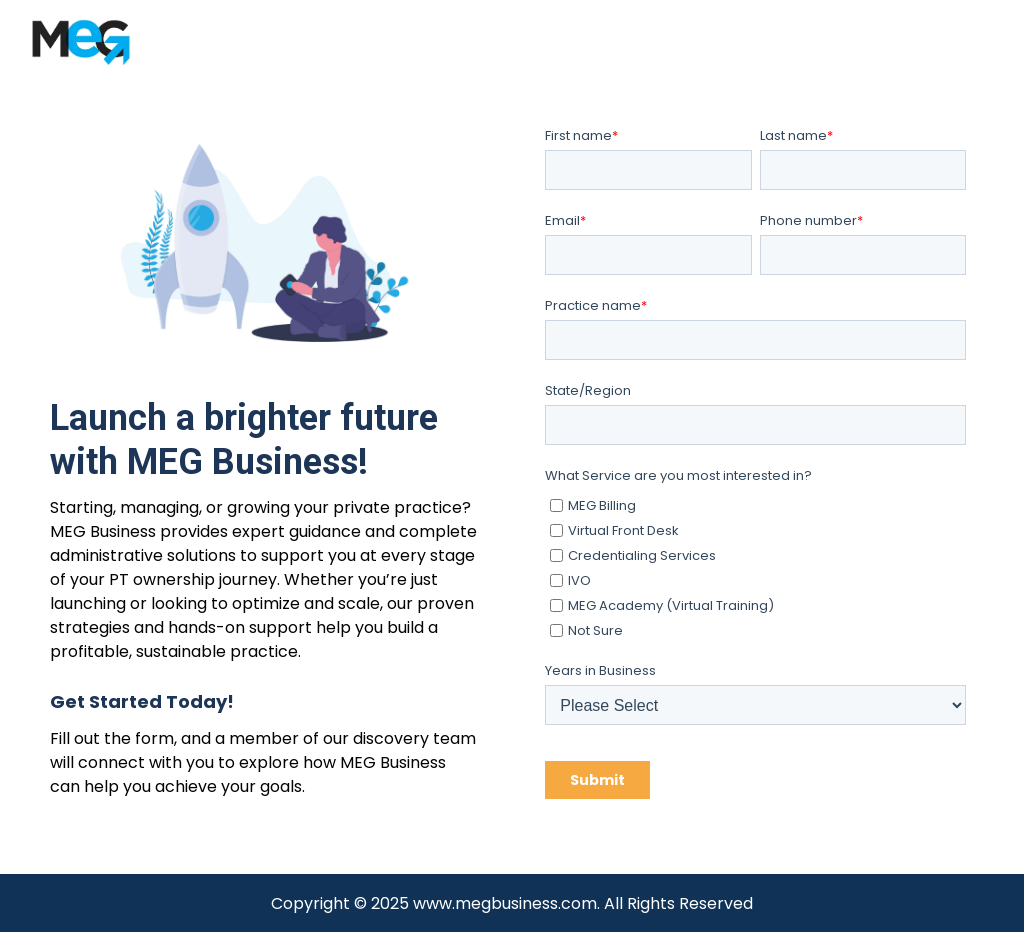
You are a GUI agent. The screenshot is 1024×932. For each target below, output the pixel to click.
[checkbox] (755, 565)
